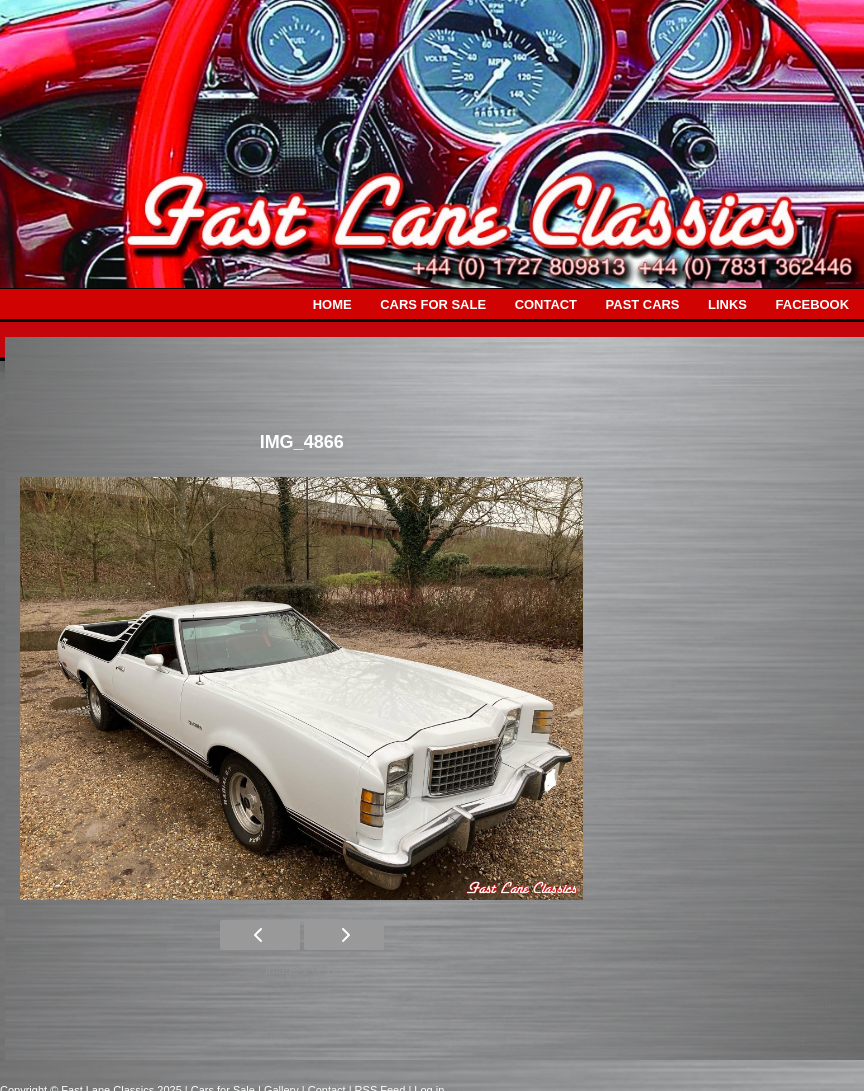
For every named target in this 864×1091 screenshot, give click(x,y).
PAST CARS (643, 304)
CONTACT (546, 304)
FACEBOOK (812, 304)
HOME (332, 304)
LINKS (727, 304)
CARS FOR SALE (433, 304)
